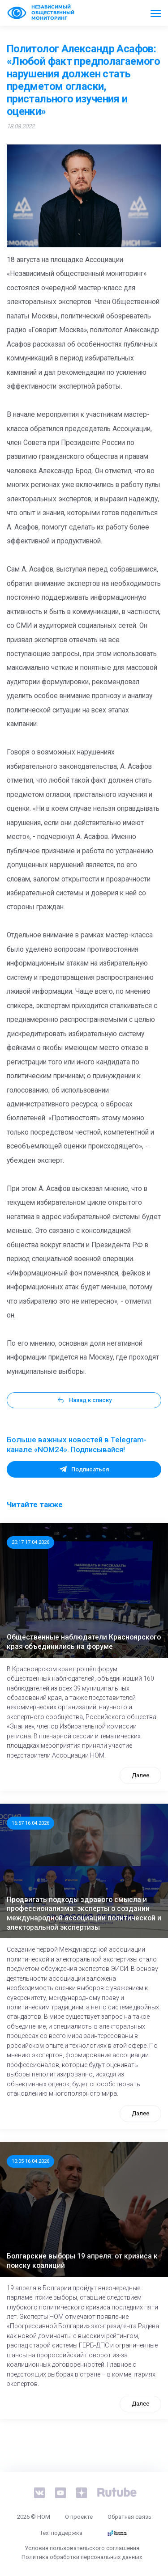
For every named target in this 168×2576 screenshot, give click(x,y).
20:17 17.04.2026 (30, 1542)
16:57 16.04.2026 (30, 1823)
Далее (140, 1775)
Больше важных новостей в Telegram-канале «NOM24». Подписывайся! (76, 1444)
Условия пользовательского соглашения (82, 2548)
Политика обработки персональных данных (82, 2557)
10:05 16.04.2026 (30, 2161)
